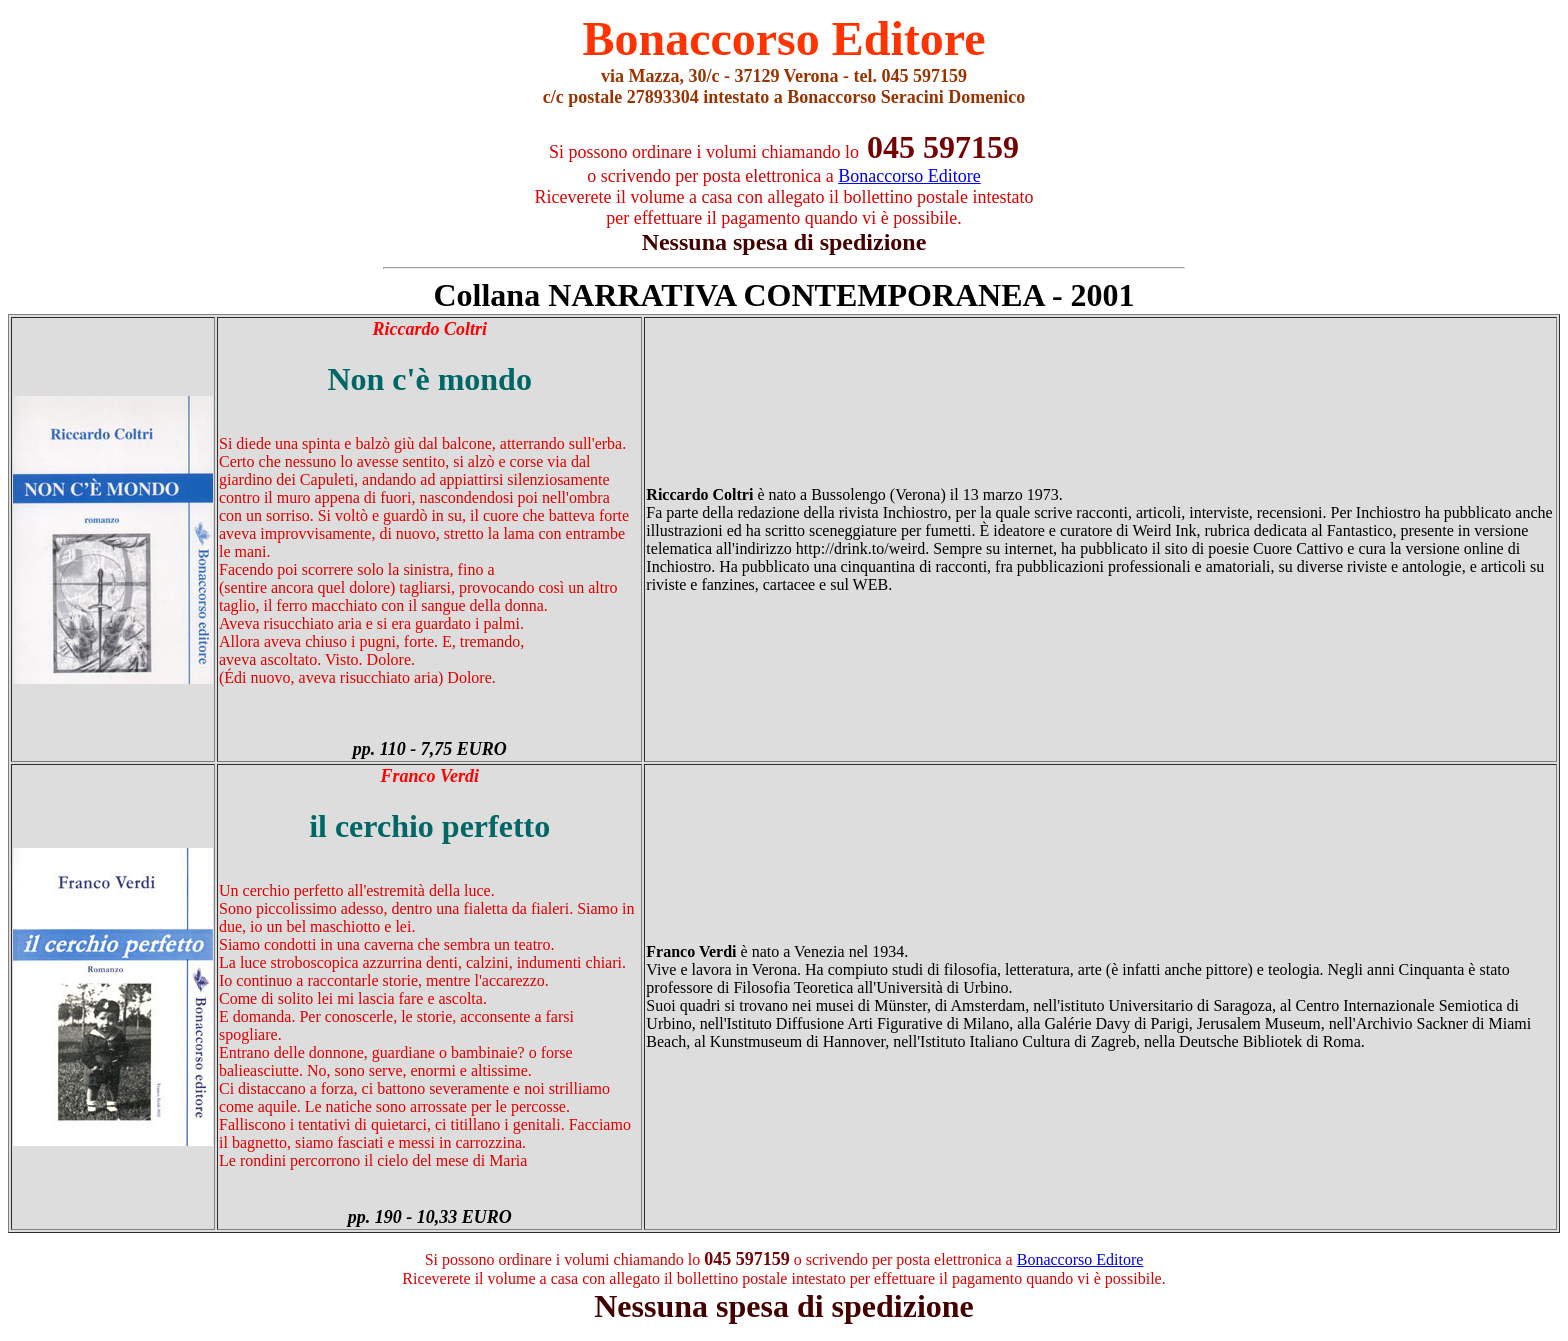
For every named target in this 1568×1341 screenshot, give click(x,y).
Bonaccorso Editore (1080, 1259)
